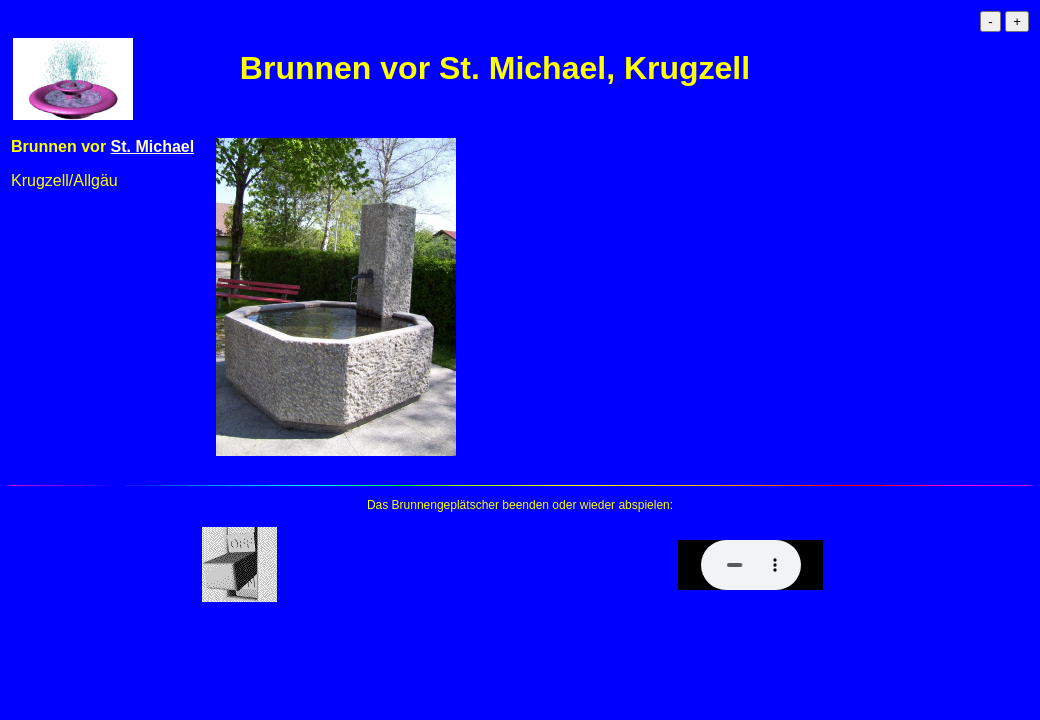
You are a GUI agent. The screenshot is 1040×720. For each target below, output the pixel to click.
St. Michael (153, 146)
